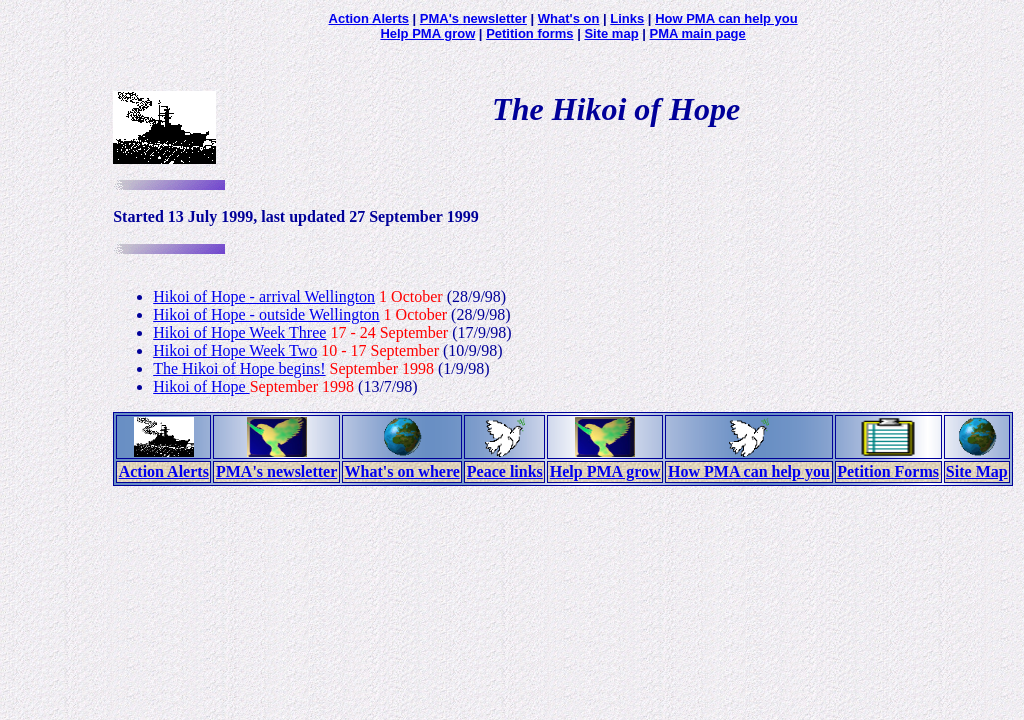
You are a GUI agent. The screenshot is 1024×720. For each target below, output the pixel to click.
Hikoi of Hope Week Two (235, 350)
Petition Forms (888, 471)
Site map (611, 33)
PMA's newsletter (473, 18)
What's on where (402, 471)
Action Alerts (369, 18)
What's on (569, 18)
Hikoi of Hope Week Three (239, 332)
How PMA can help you (726, 18)
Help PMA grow (427, 33)
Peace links (505, 471)
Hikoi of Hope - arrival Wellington (264, 296)
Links (627, 18)
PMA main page (697, 33)
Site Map (977, 471)
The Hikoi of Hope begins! (239, 368)
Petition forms (529, 33)
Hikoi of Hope (201, 386)
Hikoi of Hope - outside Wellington (266, 314)
